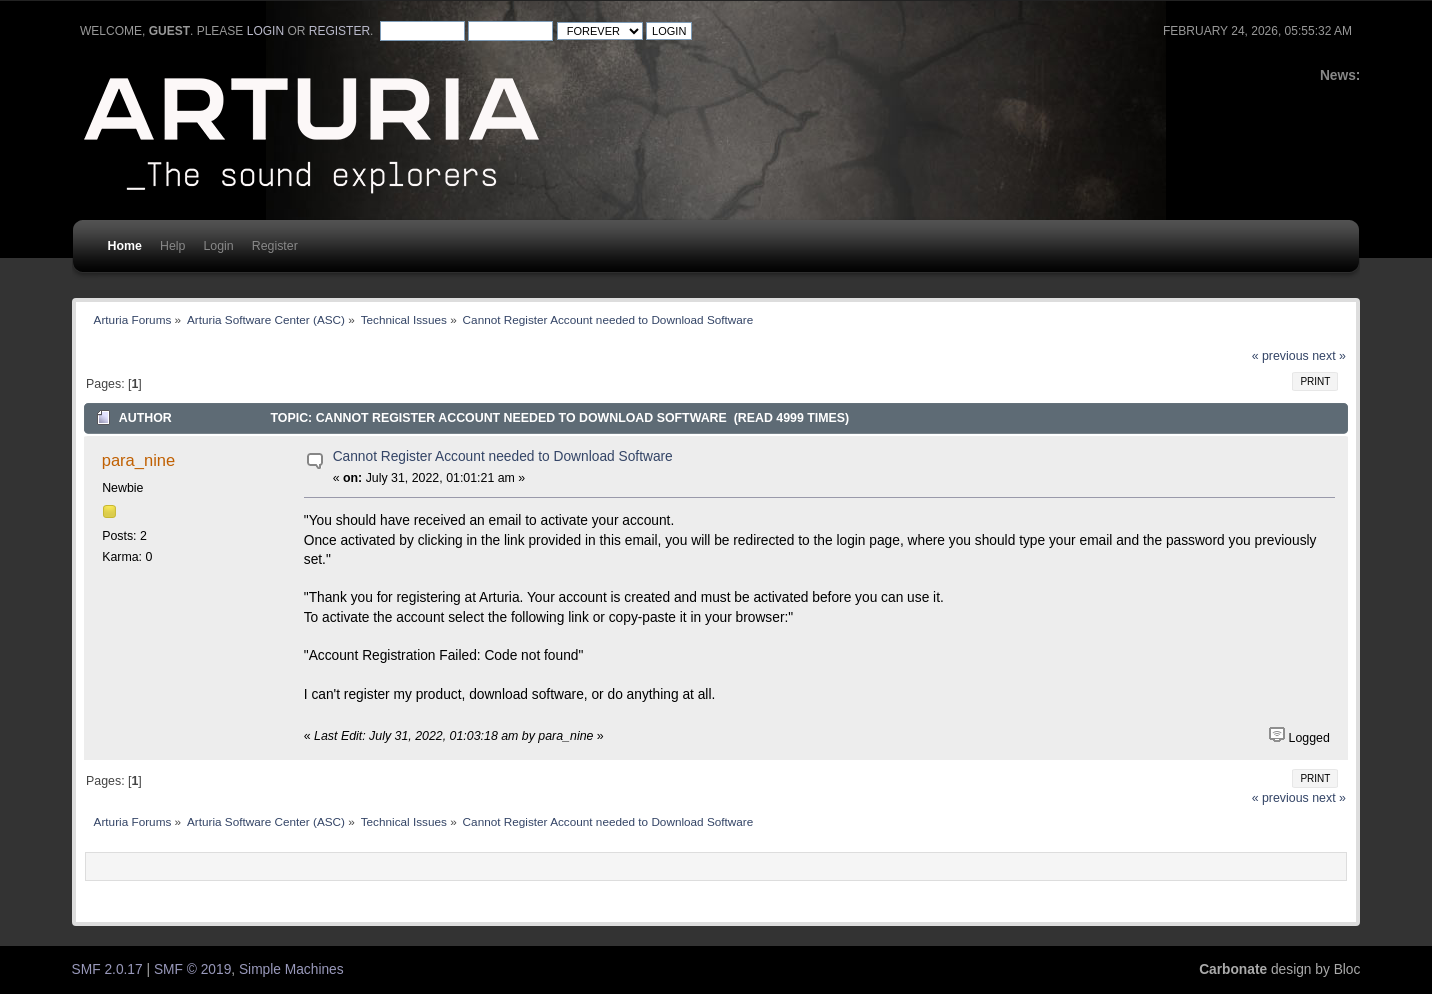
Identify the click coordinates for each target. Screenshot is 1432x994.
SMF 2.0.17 (107, 969)
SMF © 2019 (192, 969)
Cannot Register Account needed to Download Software (503, 456)
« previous (1280, 356)
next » (1329, 356)
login (265, 31)
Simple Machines (291, 969)
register (339, 31)
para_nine (138, 460)
